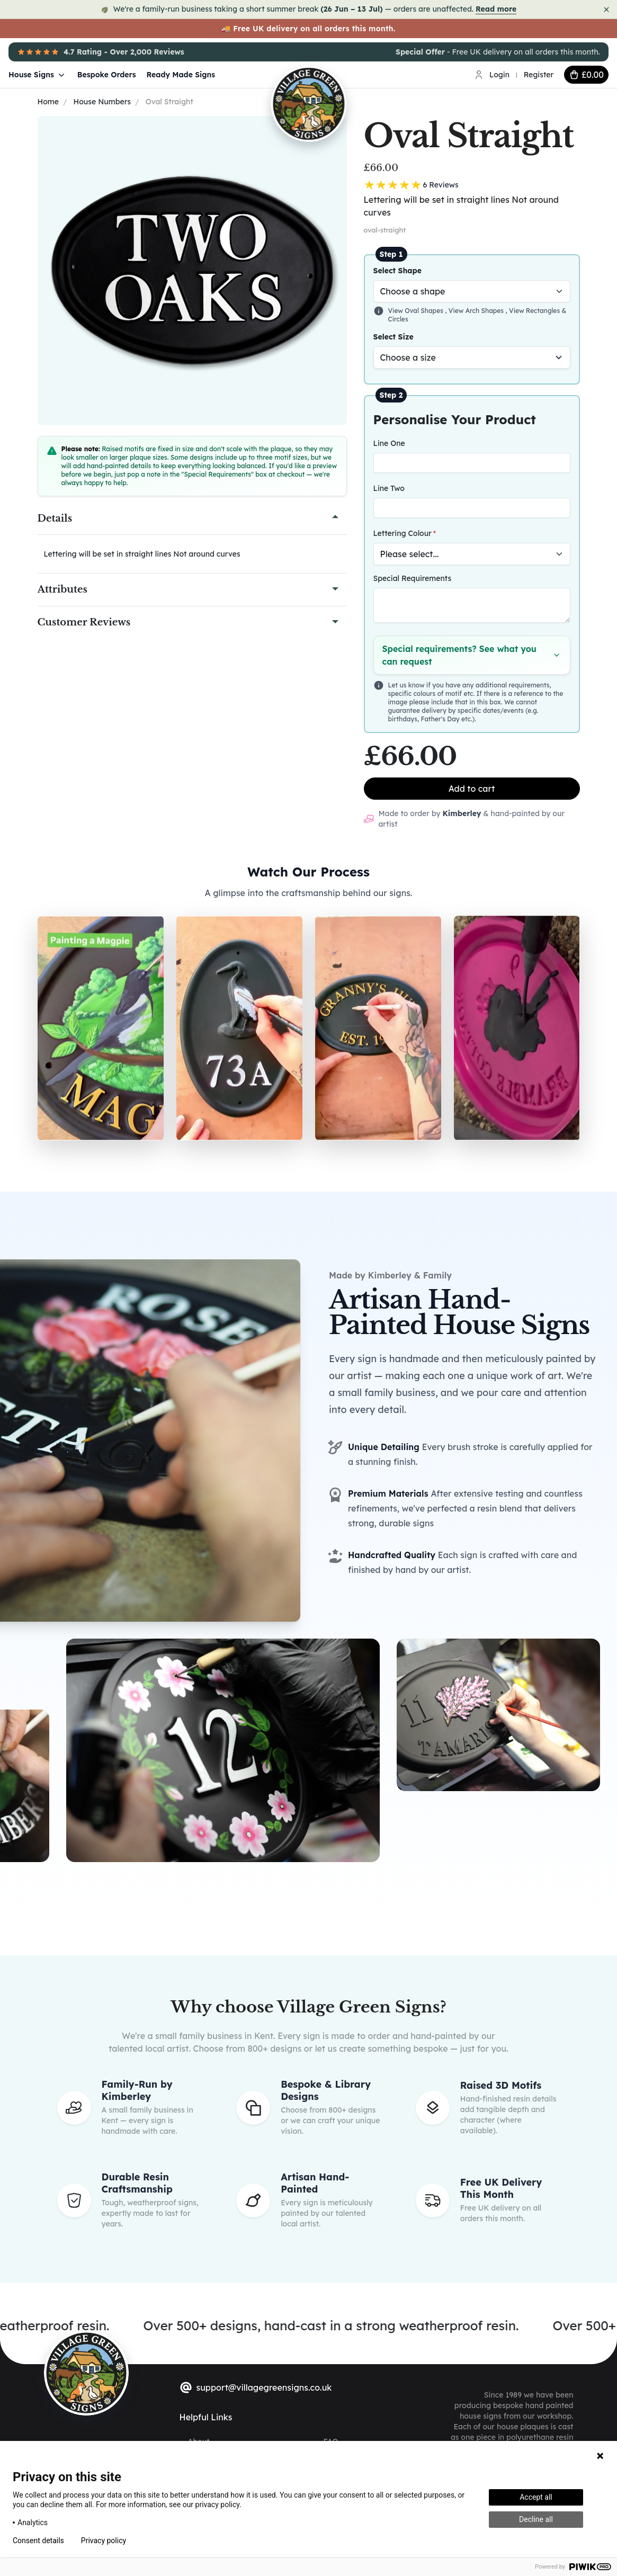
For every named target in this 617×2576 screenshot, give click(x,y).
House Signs (37, 74)
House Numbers (102, 101)
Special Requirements (412, 578)
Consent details (38, 2540)
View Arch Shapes (477, 311)
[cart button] (586, 75)
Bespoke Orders (106, 74)
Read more (496, 9)
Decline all (536, 2519)
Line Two (389, 488)
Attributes (62, 589)
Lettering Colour (402, 533)
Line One (389, 443)
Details (55, 518)
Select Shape (397, 270)
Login (499, 74)
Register (538, 74)
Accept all (536, 2497)
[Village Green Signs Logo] (341, 73)
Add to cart (472, 788)
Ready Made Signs (181, 74)
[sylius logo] (86, 2373)
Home (48, 101)
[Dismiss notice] (606, 9)
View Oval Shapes (416, 311)
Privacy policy (103, 2540)
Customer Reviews (84, 622)
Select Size (393, 337)
